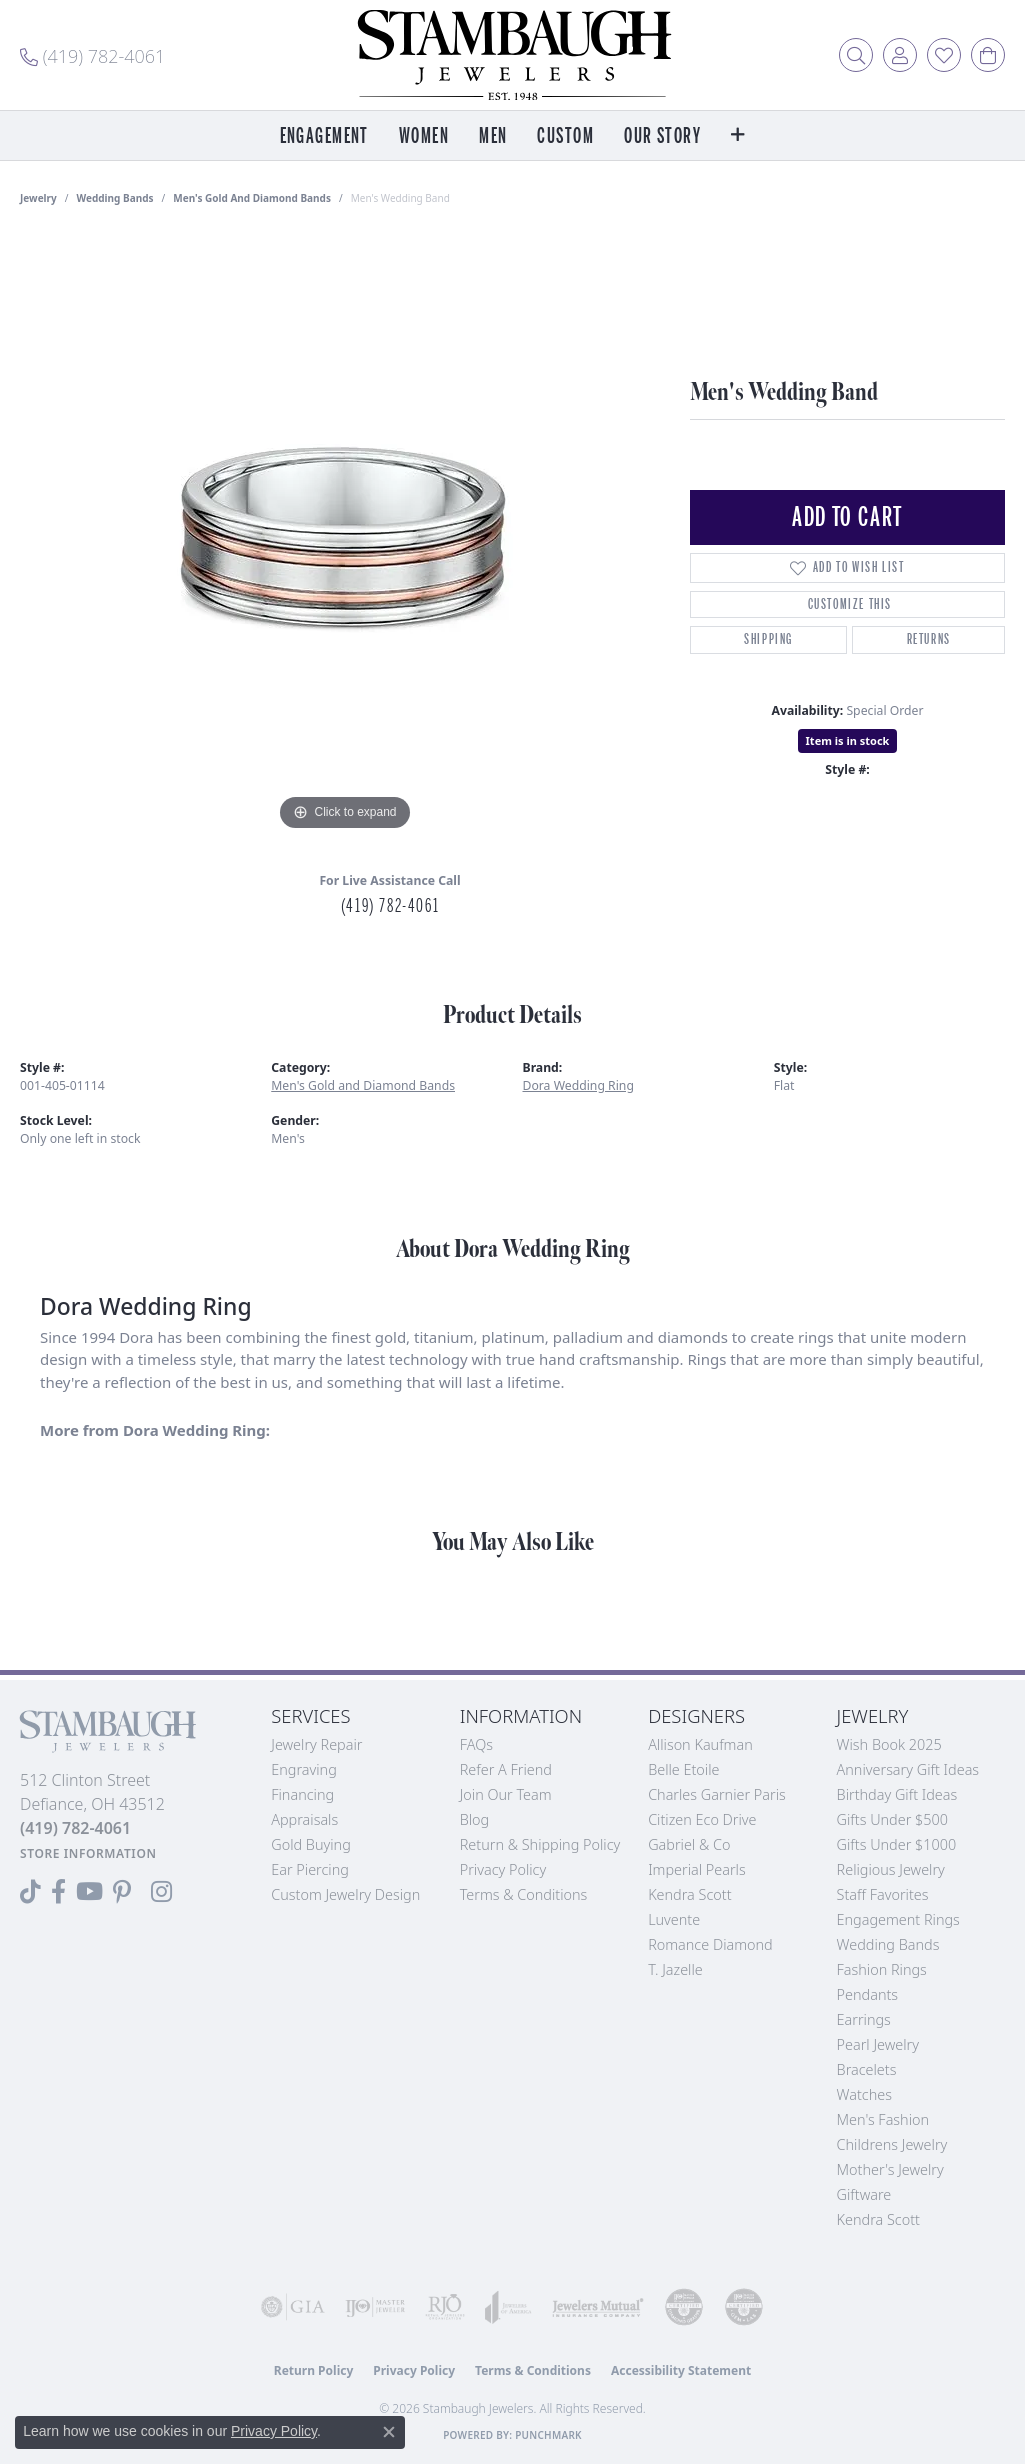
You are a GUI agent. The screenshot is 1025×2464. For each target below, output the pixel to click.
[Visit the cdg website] (684, 2307)
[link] (92, 55)
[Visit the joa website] (508, 2307)
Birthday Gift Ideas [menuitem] (897, 1794)
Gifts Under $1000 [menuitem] (897, 1844)
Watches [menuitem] (864, 2094)
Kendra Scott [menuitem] (878, 2219)
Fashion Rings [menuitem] (882, 1969)
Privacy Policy (503, 1869)
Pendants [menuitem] (868, 1994)
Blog (475, 1819)
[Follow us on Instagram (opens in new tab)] (161, 1892)
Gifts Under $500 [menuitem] (892, 1819)
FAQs (476, 1744)
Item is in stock (848, 740)
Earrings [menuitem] (864, 2019)
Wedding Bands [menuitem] (888, 1944)
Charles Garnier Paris (717, 1794)
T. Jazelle (675, 1969)
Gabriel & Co (689, 1844)
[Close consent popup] (389, 2432)
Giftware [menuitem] (864, 2194)
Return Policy (314, 2370)
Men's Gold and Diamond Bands (252, 198)
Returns (929, 639)
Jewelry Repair (316, 1744)
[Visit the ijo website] (375, 2307)
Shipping (768, 639)
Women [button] (424, 136)
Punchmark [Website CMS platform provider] (548, 2435)
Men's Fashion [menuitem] (883, 2119)
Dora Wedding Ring (578, 1085)
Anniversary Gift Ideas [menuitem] (908, 1769)
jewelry (38, 198)
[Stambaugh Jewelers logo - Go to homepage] (513, 55)
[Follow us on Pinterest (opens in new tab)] (122, 1892)
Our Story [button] (662, 136)
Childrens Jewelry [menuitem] (892, 2144)
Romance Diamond (710, 1944)
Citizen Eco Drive (702, 1819)
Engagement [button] (324, 136)
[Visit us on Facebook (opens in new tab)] (58, 1892)
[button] (856, 55)
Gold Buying (311, 1844)
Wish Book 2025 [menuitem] (889, 1744)
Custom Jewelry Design (345, 1894)
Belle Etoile (683, 1769)
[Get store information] (88, 1853)
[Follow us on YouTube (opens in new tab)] (89, 1892)
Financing (302, 1794)
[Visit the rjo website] (445, 2307)
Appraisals (304, 1819)
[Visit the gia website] (293, 2307)
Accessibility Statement (681, 2370)
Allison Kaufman (700, 1744)
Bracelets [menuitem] (867, 2069)
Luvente (674, 1919)
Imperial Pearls (697, 1869)
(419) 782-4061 (390, 906)
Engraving (304, 1769)
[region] (345, 536)
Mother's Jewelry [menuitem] (890, 2169)
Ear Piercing (310, 1869)
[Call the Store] (75, 1828)
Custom (565, 136)
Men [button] (493, 136)
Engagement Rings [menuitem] (898, 1919)
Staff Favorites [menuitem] (883, 1894)
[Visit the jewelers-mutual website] (598, 2307)
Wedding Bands (115, 198)
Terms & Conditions (524, 1894)
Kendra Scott (689, 1894)
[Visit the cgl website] (744, 2307)
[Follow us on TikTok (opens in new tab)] (30, 1892)
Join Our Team (506, 1794)
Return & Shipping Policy (540, 1844)
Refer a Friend (506, 1769)
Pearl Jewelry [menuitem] (878, 2044)
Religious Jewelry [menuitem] (891, 1869)
